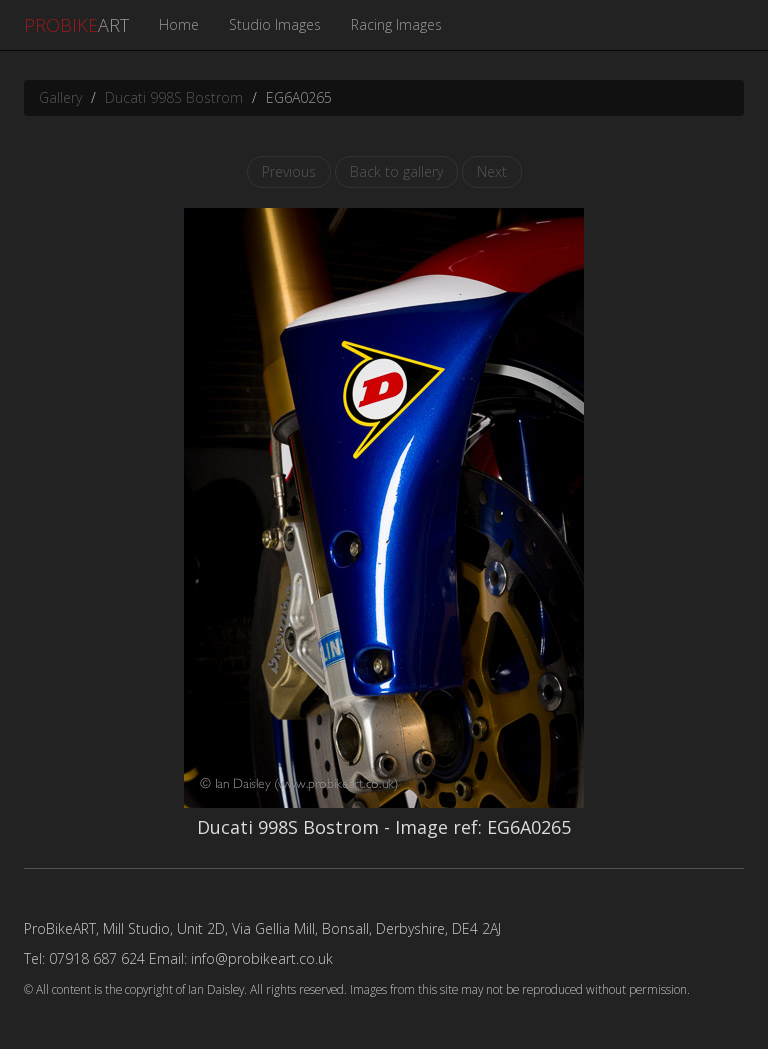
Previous (289, 171)
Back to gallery (396, 171)
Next (492, 171)
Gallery (60, 97)
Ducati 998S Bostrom (174, 97)
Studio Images (275, 24)
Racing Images (396, 24)
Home (179, 24)
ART (76, 25)
